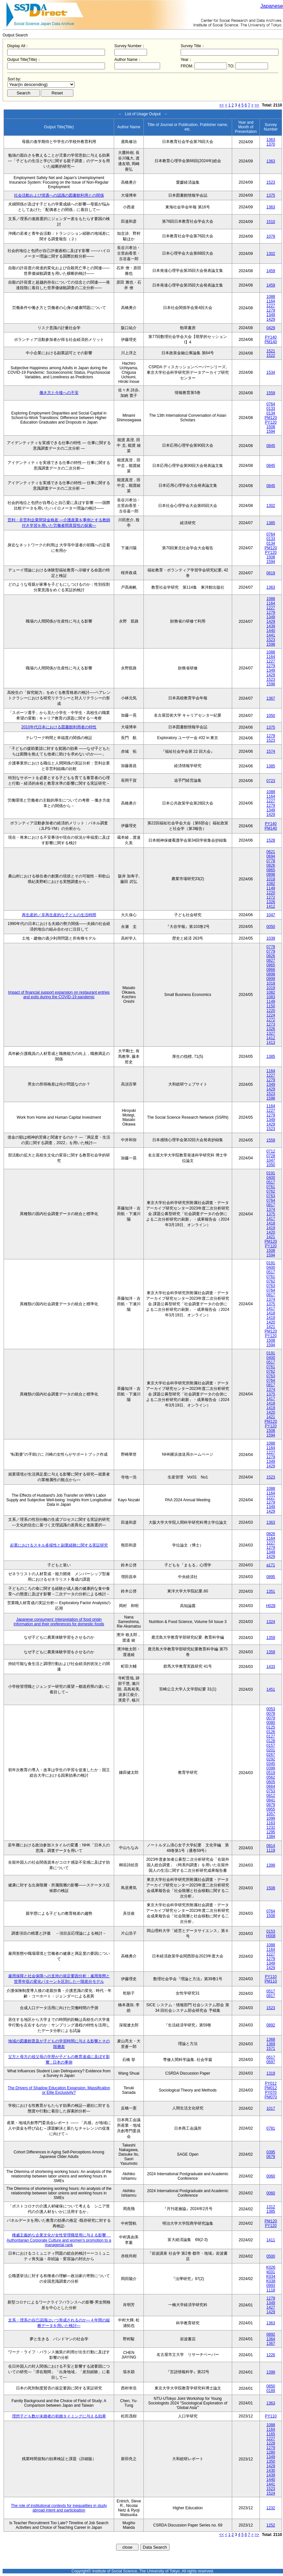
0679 (270, 2156)
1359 (270, 1637)
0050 (270, 926)
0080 (270, 1722)
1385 (270, 523)
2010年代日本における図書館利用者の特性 (59, 727)
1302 (270, 253)
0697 (270, 2062)
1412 (270, 906)
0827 (270, 960)
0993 (270, 2285)
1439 (270, 626)
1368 (270, 2039)
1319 (270, 2073)
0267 (270, 1754)
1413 (270, 1042)
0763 (270, 1196)
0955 (270, 1809)
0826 (270, 865)
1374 (270, 1209)
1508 (270, 427)
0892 (270, 2025)
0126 (270, 1731)
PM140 (270, 342)
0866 (270, 969)
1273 (270, 1024)
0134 (270, 413)
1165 (270, 2434)
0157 (270, 1745)
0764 (270, 404)
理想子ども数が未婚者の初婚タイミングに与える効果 (59, 2416)
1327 (270, 1033)
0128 (270, 1741)
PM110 (270, 1981)
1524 (270, 2493)
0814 (270, 1845)
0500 (270, 2256)
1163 (270, 1823)
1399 (270, 1865)
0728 (270, 1156)
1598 (270, 644)
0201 (270, 1750)
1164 (270, 301)
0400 (270, 1177)
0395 (270, 2152)
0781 (270, 2128)
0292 (270, 1759)
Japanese (272, 6)
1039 (270, 938)
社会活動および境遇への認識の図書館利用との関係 (59, 195)
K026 (270, 2267)
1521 (270, 351)
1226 (270, 2355)
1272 (270, 897)
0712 (270, 1151)
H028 (271, 1605)
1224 (270, 1015)
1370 (270, 144)
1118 (270, 2290)
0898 (270, 874)
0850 (270, 2386)
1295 (270, 1832)
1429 (270, 319)
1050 (270, 715)
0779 (270, 951)
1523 (270, 182)
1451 (270, 1689)
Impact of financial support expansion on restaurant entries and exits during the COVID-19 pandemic (59, 994)
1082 (270, 883)
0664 (270, 1786)
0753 (270, 1791)
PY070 (270, 2092)
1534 (270, 372)
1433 (270, 1666)
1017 (270, 2108)
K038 (270, 2281)
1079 (270, 236)
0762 (270, 1191)
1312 (270, 2207)
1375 (270, 195)
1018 (270, 879)
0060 (270, 2176)
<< (221, 105)
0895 (270, 1577)
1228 (270, 2443)
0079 (270, 1718)
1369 (270, 2044)
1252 (270, 2525)
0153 (270, 1931)
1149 (270, 888)
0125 (270, 1727)
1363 (270, 139)
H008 (271, 1936)
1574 (270, 751)
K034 (270, 2276)
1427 (270, 2307)
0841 (270, 1800)
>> (257, 105)
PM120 (270, 417)
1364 (270, 2339)
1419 (270, 1227)
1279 (270, 310)
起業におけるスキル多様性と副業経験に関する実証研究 (59, 1545)
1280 (270, 2452)
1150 (270, 1006)
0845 (270, 445)
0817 (270, 1205)
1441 (270, 635)
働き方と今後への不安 (59, 392)
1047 (270, 915)
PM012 (270, 2088)
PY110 (270, 1976)
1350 (270, 2461)
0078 (270, 1713)
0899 (270, 978)
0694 (270, 856)
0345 (270, 1763)
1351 (270, 1591)
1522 (270, 355)
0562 (270, 1777)
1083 (270, 997)
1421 (270, 1237)
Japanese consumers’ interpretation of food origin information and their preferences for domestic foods (59, 1621)
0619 (270, 573)
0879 (270, 1804)
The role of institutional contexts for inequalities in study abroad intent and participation (59, 2508)
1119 (270, 1850)
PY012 (270, 2083)
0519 (270, 1773)
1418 (270, 1223)
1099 (270, 1818)
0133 (270, 408)
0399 (270, 1768)
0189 (270, 2390)
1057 (270, 1814)
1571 (270, 2048)
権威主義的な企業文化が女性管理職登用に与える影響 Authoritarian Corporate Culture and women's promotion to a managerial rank (59, 2240)
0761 (270, 1186)
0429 (270, 328)
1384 (270, 1836)
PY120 (270, 422)
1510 (270, 221)
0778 (270, 861)
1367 (270, 698)
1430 (270, 2470)
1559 (270, 393)
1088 (270, 296)
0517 (270, 1182)
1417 (270, 1218)
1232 (270, 1827)
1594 (270, 431)
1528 (270, 840)
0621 (270, 851)
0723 (270, 780)
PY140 (270, 337)
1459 (270, 271)
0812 (270, 1795)
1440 (270, 630)
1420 (270, 1232)
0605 (270, 1782)
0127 (270, 1736)
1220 (270, 892)
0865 (270, 870)
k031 (270, 2272)
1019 (270, 988)
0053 (270, 1709)
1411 (270, 2240)
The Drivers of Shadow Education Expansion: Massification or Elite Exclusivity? (59, 2090)
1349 (270, 315)
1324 (270, 1621)
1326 (270, 902)
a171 (270, 1565)
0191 (270, 1173)
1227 (270, 305)
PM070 (270, 2097)
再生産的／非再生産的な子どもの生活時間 (59, 915)
